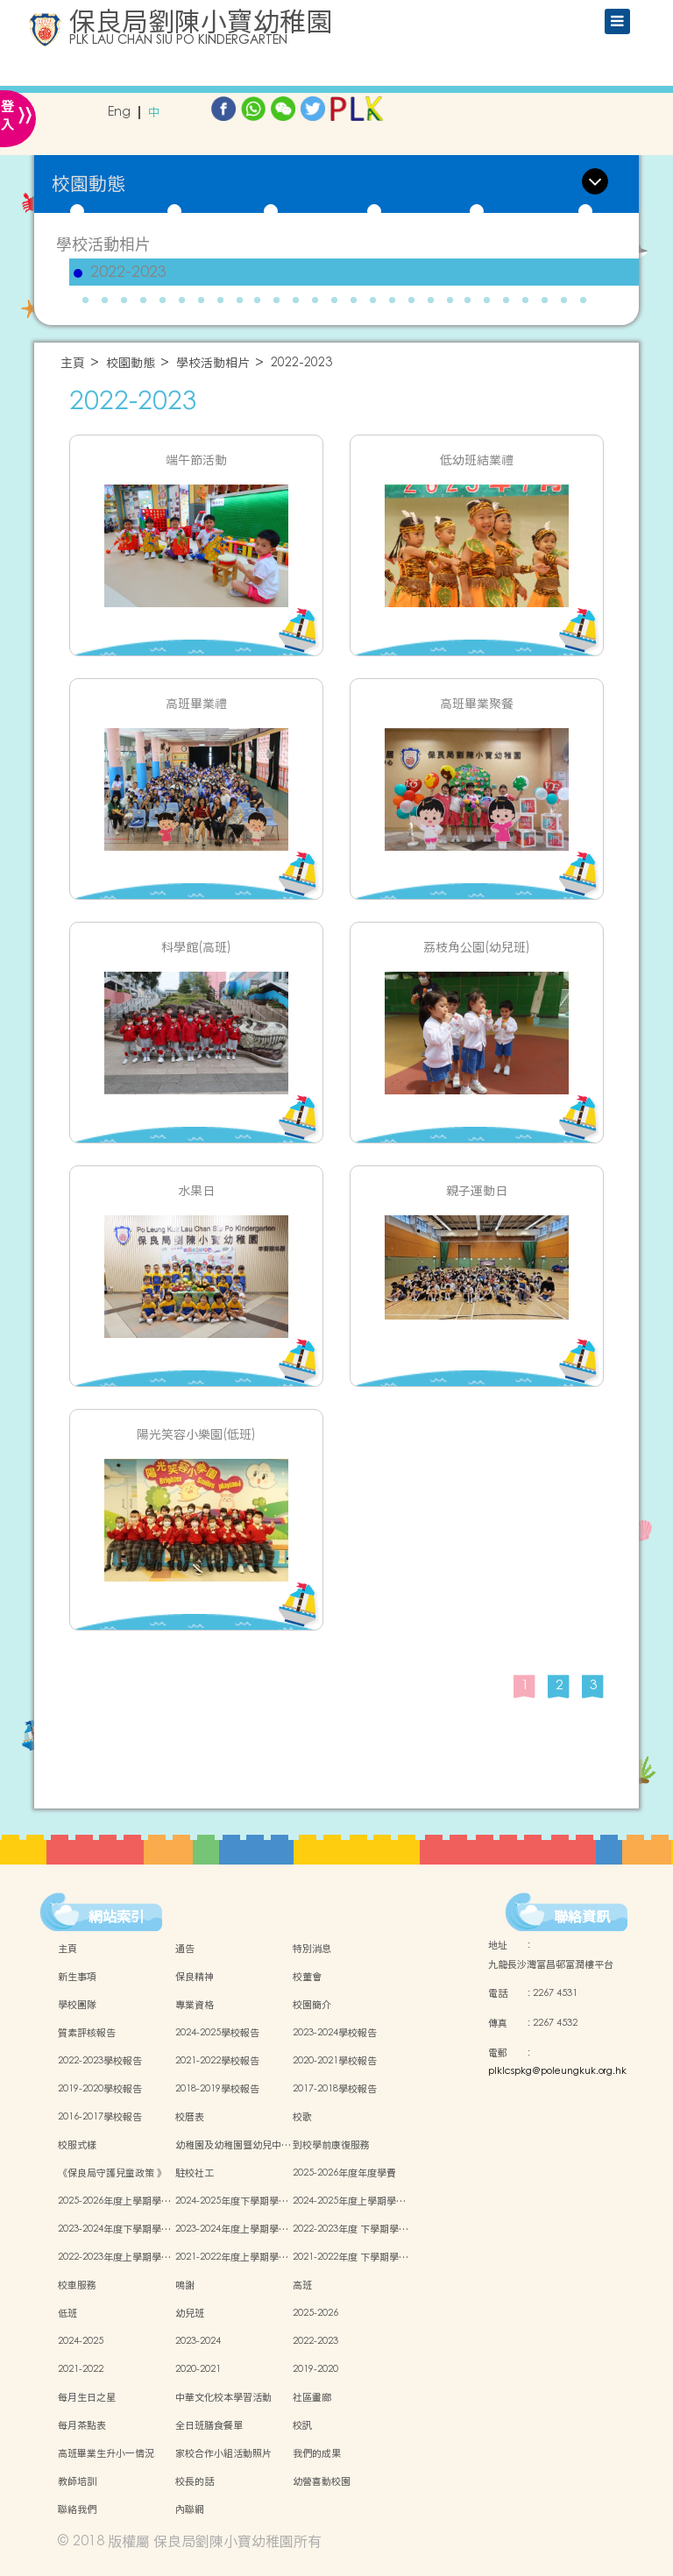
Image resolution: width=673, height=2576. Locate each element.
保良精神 (194, 1977)
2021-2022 (80, 2369)
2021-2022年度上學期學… (231, 2257)
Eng (119, 112)
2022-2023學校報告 (100, 2061)
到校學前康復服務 (331, 2145)
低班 (67, 2313)
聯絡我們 (77, 2509)
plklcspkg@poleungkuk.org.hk (557, 2071)
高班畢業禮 (196, 704)
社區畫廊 (312, 2397)
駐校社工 (194, 2173)
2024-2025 (80, 2341)
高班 (302, 2285)
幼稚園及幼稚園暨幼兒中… (233, 2145)
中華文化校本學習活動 (223, 2397)
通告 (185, 1949)
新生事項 (77, 1977)
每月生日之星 (87, 2397)
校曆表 (189, 2117)
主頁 (72, 363)
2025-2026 (315, 2313)
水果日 (196, 1191)
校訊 (302, 2425)
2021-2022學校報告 (217, 2061)
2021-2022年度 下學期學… (350, 2257)
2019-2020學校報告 (100, 2089)
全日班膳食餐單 (209, 2425)
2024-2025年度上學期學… (349, 2201)
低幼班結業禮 (477, 460)
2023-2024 (198, 2341)
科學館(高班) (196, 947)
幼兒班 (189, 2313)
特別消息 (312, 1949)
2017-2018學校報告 (335, 2089)
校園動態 (130, 363)
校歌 (302, 2117)
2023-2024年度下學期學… (114, 2229)
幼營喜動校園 (322, 2481)
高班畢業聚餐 (477, 704)
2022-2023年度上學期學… (114, 2257)
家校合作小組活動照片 (223, 2453)
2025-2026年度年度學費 (344, 2173)
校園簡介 (312, 2005)
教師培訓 (77, 2481)
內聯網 (189, 2509)
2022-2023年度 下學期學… (350, 2229)
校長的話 (194, 2481)
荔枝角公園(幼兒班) (476, 947)
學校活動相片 (103, 244)
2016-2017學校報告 (100, 2117)
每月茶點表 (82, 2425)
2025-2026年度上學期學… (114, 2201)
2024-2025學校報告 (217, 2033)
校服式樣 (77, 2145)
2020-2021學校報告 (335, 2061)
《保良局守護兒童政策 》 (112, 2173)
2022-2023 (128, 272)
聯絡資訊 (582, 1916)
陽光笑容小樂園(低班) (196, 1434)
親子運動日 (476, 1191)
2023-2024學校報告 (335, 2033)
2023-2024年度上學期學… (231, 2229)
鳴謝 (185, 2285)
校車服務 (77, 2285)
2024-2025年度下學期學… (231, 2201)
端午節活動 (196, 460)
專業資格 (194, 2005)
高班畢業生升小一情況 (106, 2453)
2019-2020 (315, 2369)
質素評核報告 (87, 2033)
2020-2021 (198, 2369)
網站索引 (117, 1916)
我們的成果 (317, 2453)
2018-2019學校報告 (217, 2089)
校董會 (307, 1977)
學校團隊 (77, 2005)
